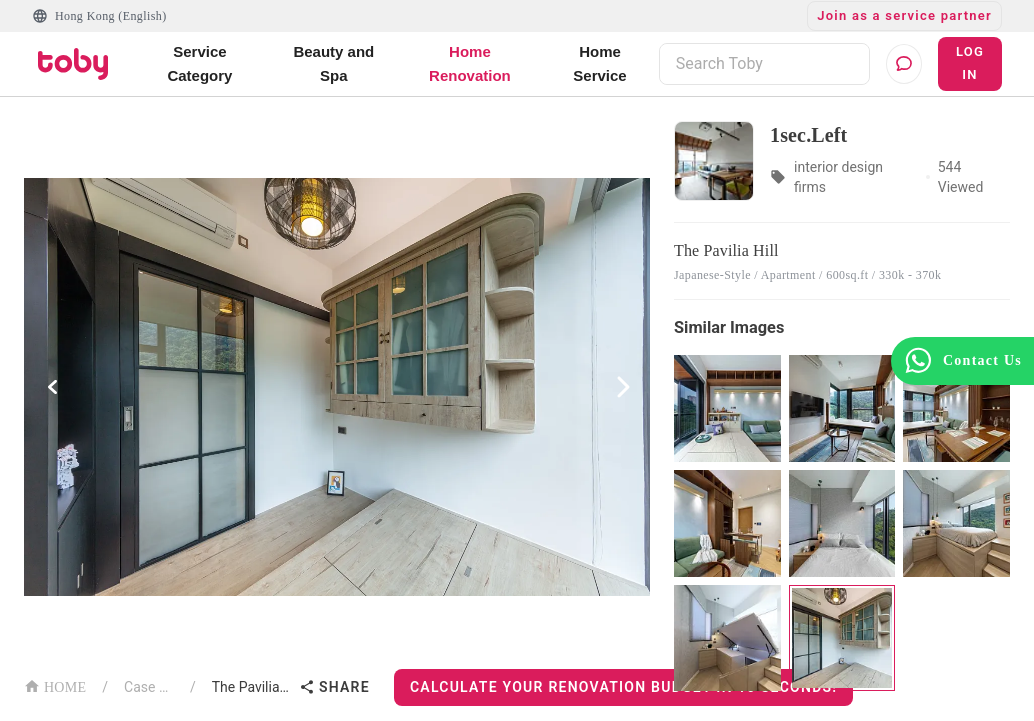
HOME (55, 685)
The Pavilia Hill (251, 687)
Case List (149, 687)
